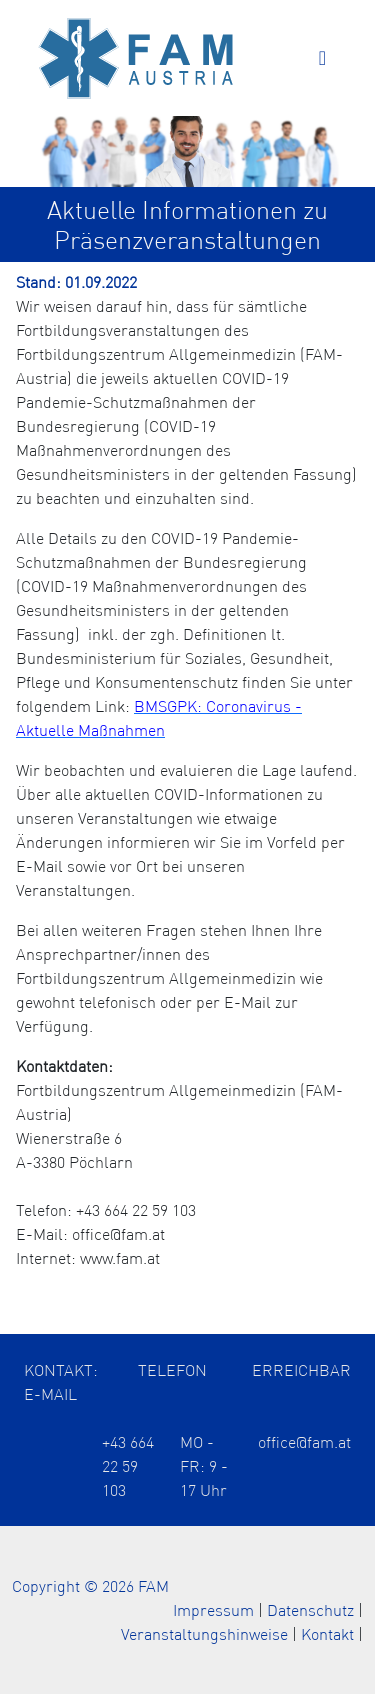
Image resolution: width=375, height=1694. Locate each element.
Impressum (213, 1610)
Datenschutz (310, 1610)
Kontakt (327, 1634)
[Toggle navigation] (322, 58)
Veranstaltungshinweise (204, 1634)
